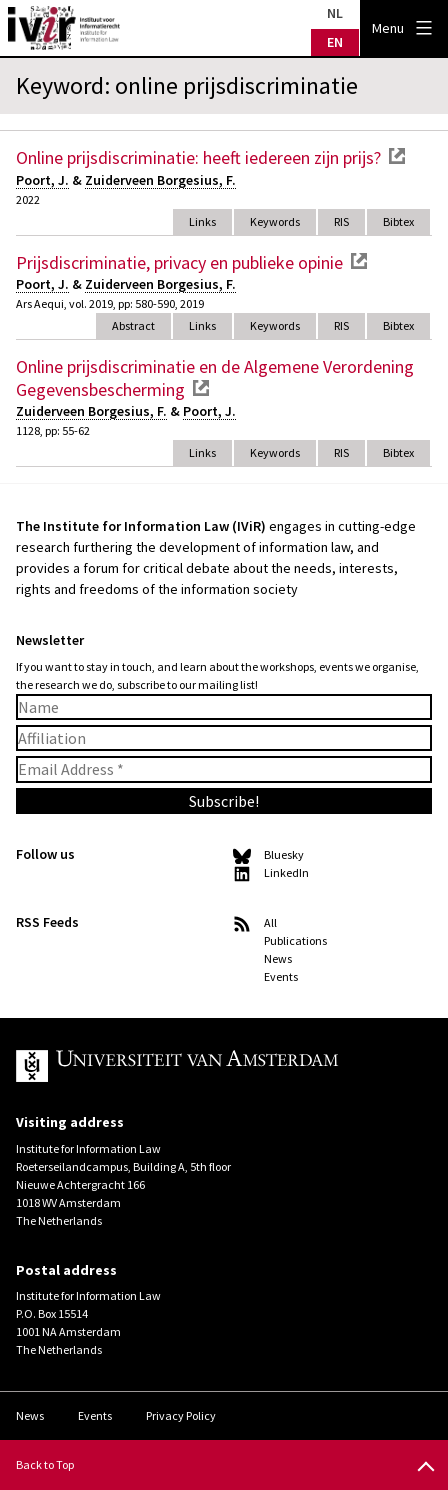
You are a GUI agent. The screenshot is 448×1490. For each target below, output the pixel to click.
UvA (208, 1066)
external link (397, 156)
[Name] (224, 707)
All (270, 922)
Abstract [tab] (133, 325)
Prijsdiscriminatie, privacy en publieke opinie (179, 262)
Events (281, 976)
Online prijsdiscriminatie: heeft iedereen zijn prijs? (198, 157)
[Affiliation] (224, 738)
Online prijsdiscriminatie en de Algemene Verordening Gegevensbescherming (215, 378)
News (278, 958)
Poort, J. (42, 180)
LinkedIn (286, 872)
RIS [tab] (341, 221)
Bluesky (284, 854)
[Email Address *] (224, 769)
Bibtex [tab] (398, 221)
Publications (295, 940)
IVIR (64, 28)
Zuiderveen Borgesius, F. (160, 180)
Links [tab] (202, 221)
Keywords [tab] (275, 221)
